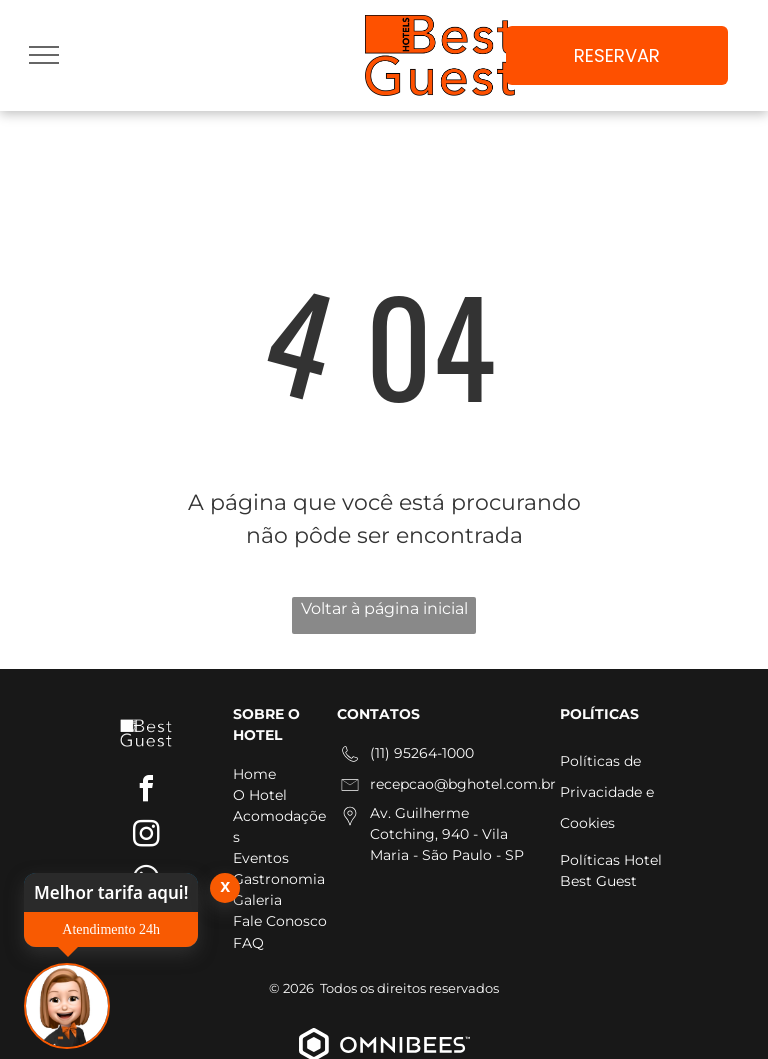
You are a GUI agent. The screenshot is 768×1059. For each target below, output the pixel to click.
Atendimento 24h (111, 929)
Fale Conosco (280, 921)
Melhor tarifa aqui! (111, 892)
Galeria (257, 900)
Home (254, 774)
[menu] (44, 55)
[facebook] (146, 791)
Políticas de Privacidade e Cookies (607, 792)
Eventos (261, 858)
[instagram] (146, 836)
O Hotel (260, 795)
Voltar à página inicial (384, 608)
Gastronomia (279, 879)
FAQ (248, 943)
